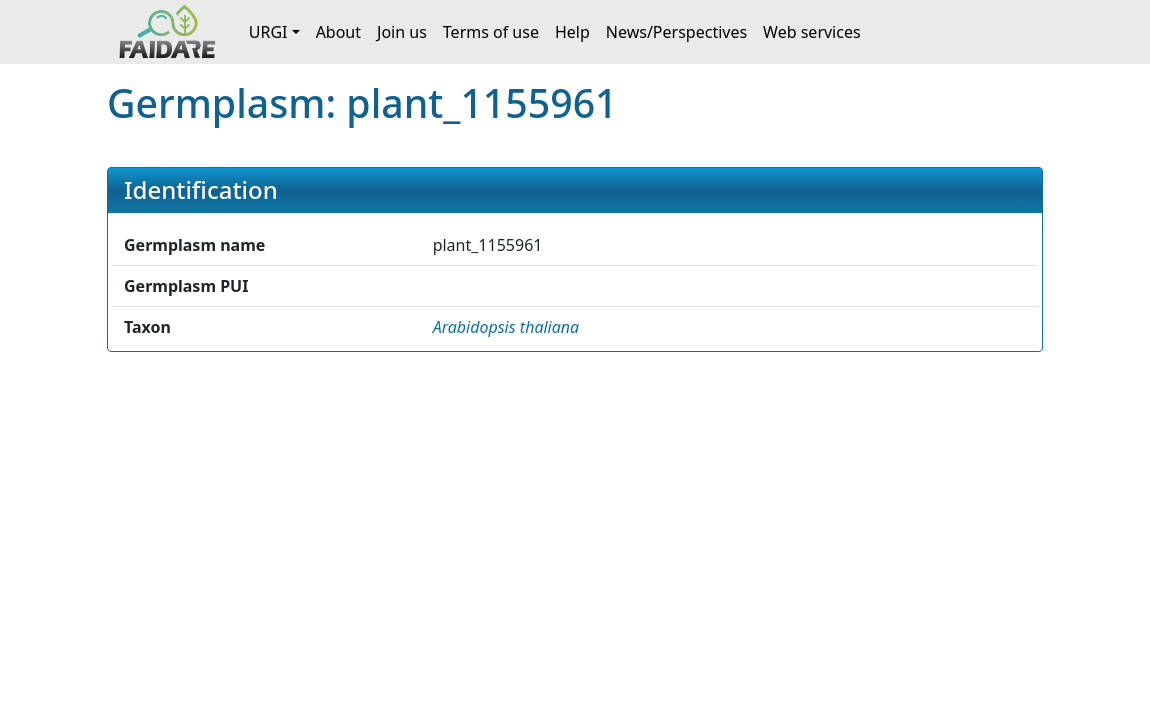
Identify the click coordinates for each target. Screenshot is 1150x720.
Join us (402, 32)
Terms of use (491, 32)
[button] (506, 327)
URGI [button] (268, 32)
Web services (812, 32)
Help (572, 32)
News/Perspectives (676, 32)
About (338, 32)
